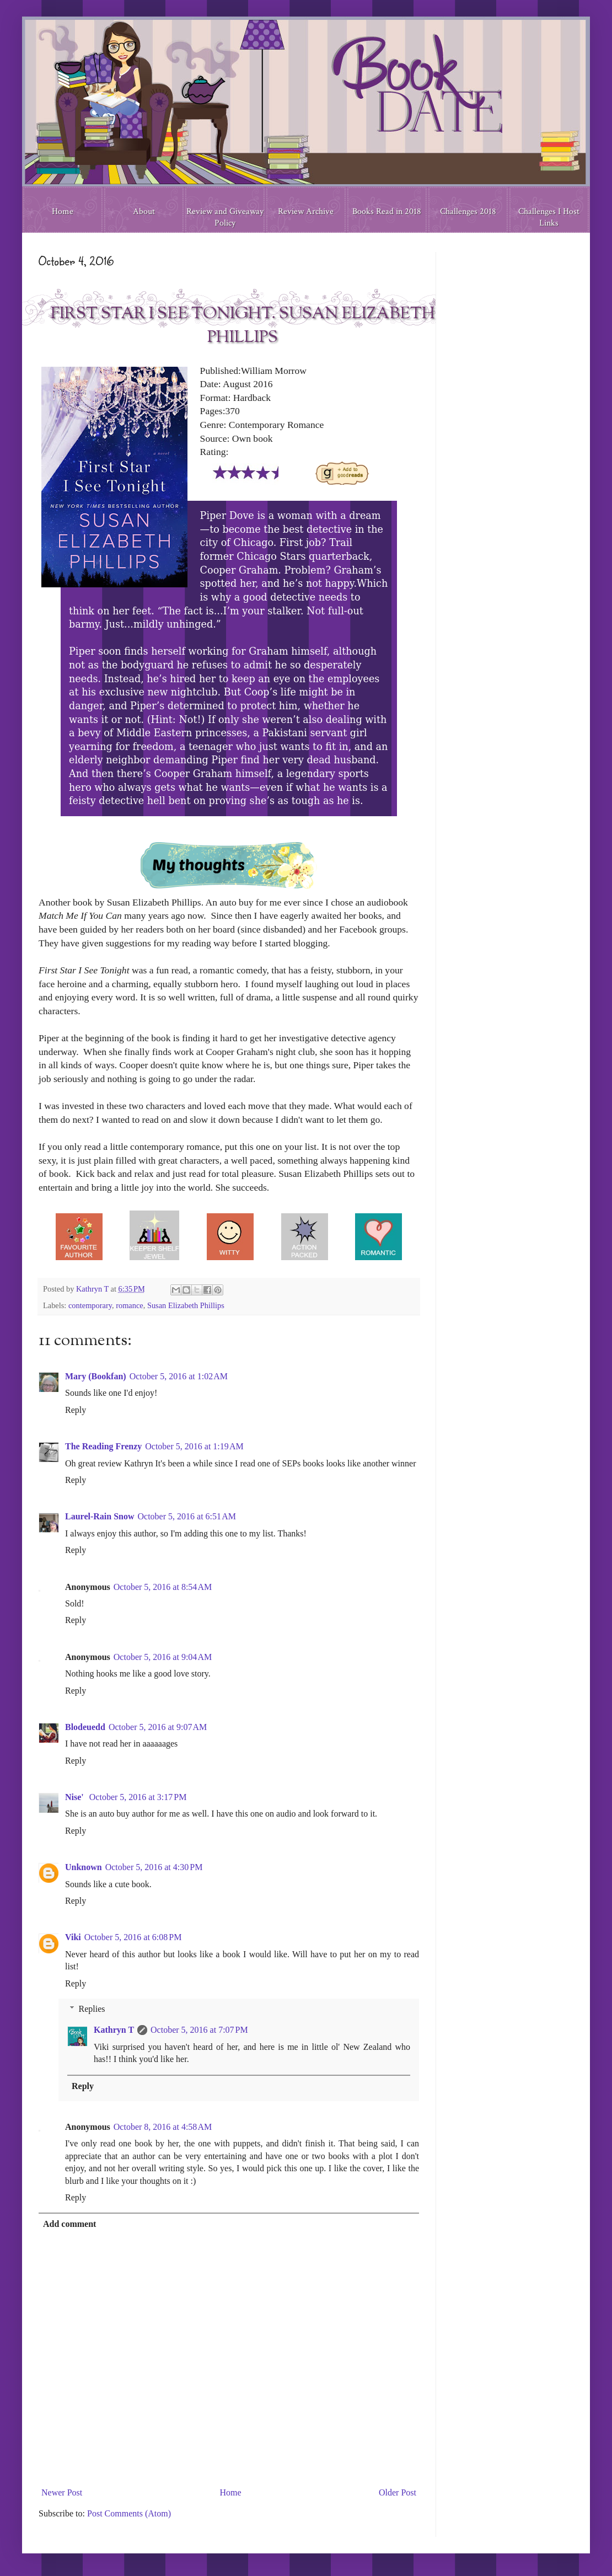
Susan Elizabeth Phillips (185, 1305)
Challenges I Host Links (548, 217)
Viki (73, 1937)
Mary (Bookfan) (95, 1376)
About (144, 211)
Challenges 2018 (468, 211)
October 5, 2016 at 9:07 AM (158, 1727)
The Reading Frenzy (103, 1446)
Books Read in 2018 (386, 211)
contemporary (90, 1305)
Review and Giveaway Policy (225, 217)
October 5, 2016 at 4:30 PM (154, 1867)
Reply (75, 1410)
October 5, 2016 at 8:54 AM (163, 1587)
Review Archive (306, 211)
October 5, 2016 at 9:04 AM (163, 1657)
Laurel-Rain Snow (100, 1516)
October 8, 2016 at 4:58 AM (163, 2127)
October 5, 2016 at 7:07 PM (199, 2029)
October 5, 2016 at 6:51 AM (187, 1516)
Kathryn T (114, 2029)
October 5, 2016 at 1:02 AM (179, 1376)
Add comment (69, 2224)
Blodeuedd (85, 1727)
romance (129, 1305)
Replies (92, 2008)
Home (62, 211)
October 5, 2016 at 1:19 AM (194, 1446)
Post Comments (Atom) (129, 2513)
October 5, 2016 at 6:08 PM (133, 1937)
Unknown (83, 1867)
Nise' (75, 1797)
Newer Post (61, 2492)
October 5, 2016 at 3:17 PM (138, 1797)
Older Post (397, 2492)
